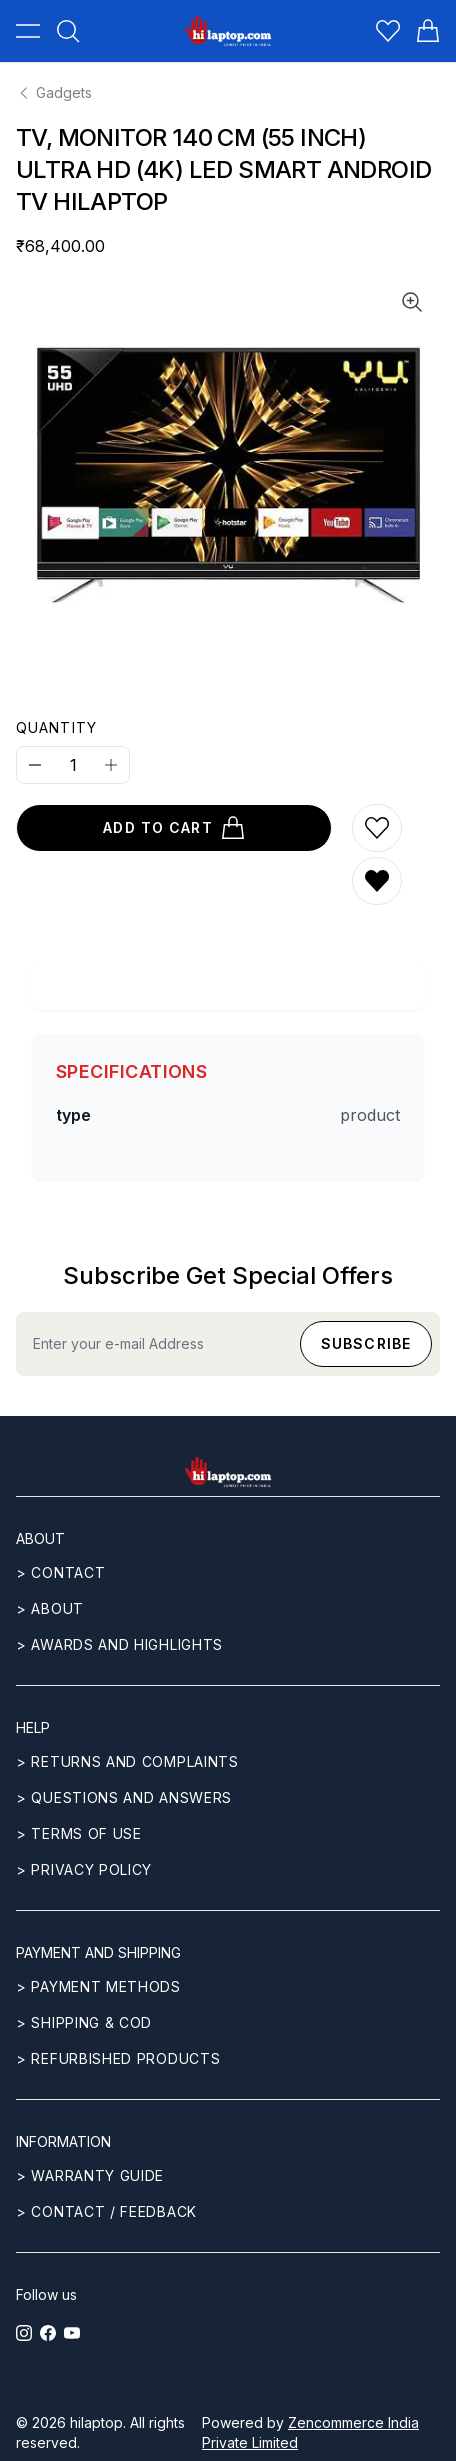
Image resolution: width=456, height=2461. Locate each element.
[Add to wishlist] (377, 828)
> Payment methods (98, 1986)
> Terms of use (79, 1833)
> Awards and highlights (119, 1644)
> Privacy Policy (84, 1869)
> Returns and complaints (127, 1761)
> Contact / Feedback (106, 2211)
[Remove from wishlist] (377, 881)
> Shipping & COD (84, 2022)
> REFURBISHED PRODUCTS (118, 2058)
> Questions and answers (124, 1797)
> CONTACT (60, 1572)
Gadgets (54, 92)
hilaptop (96, 2422)
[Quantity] (73, 765)
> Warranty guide (90, 2175)
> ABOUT (50, 1608)
